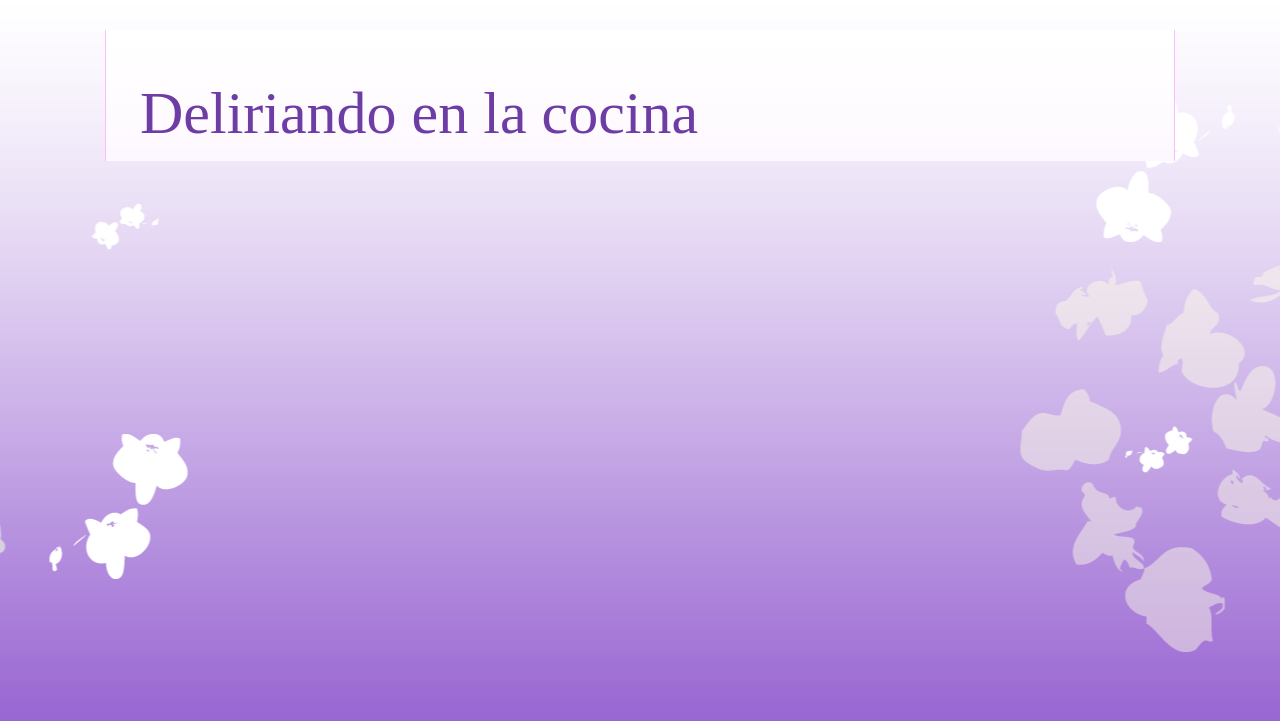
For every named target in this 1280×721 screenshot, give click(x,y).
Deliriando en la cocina (419, 113)
